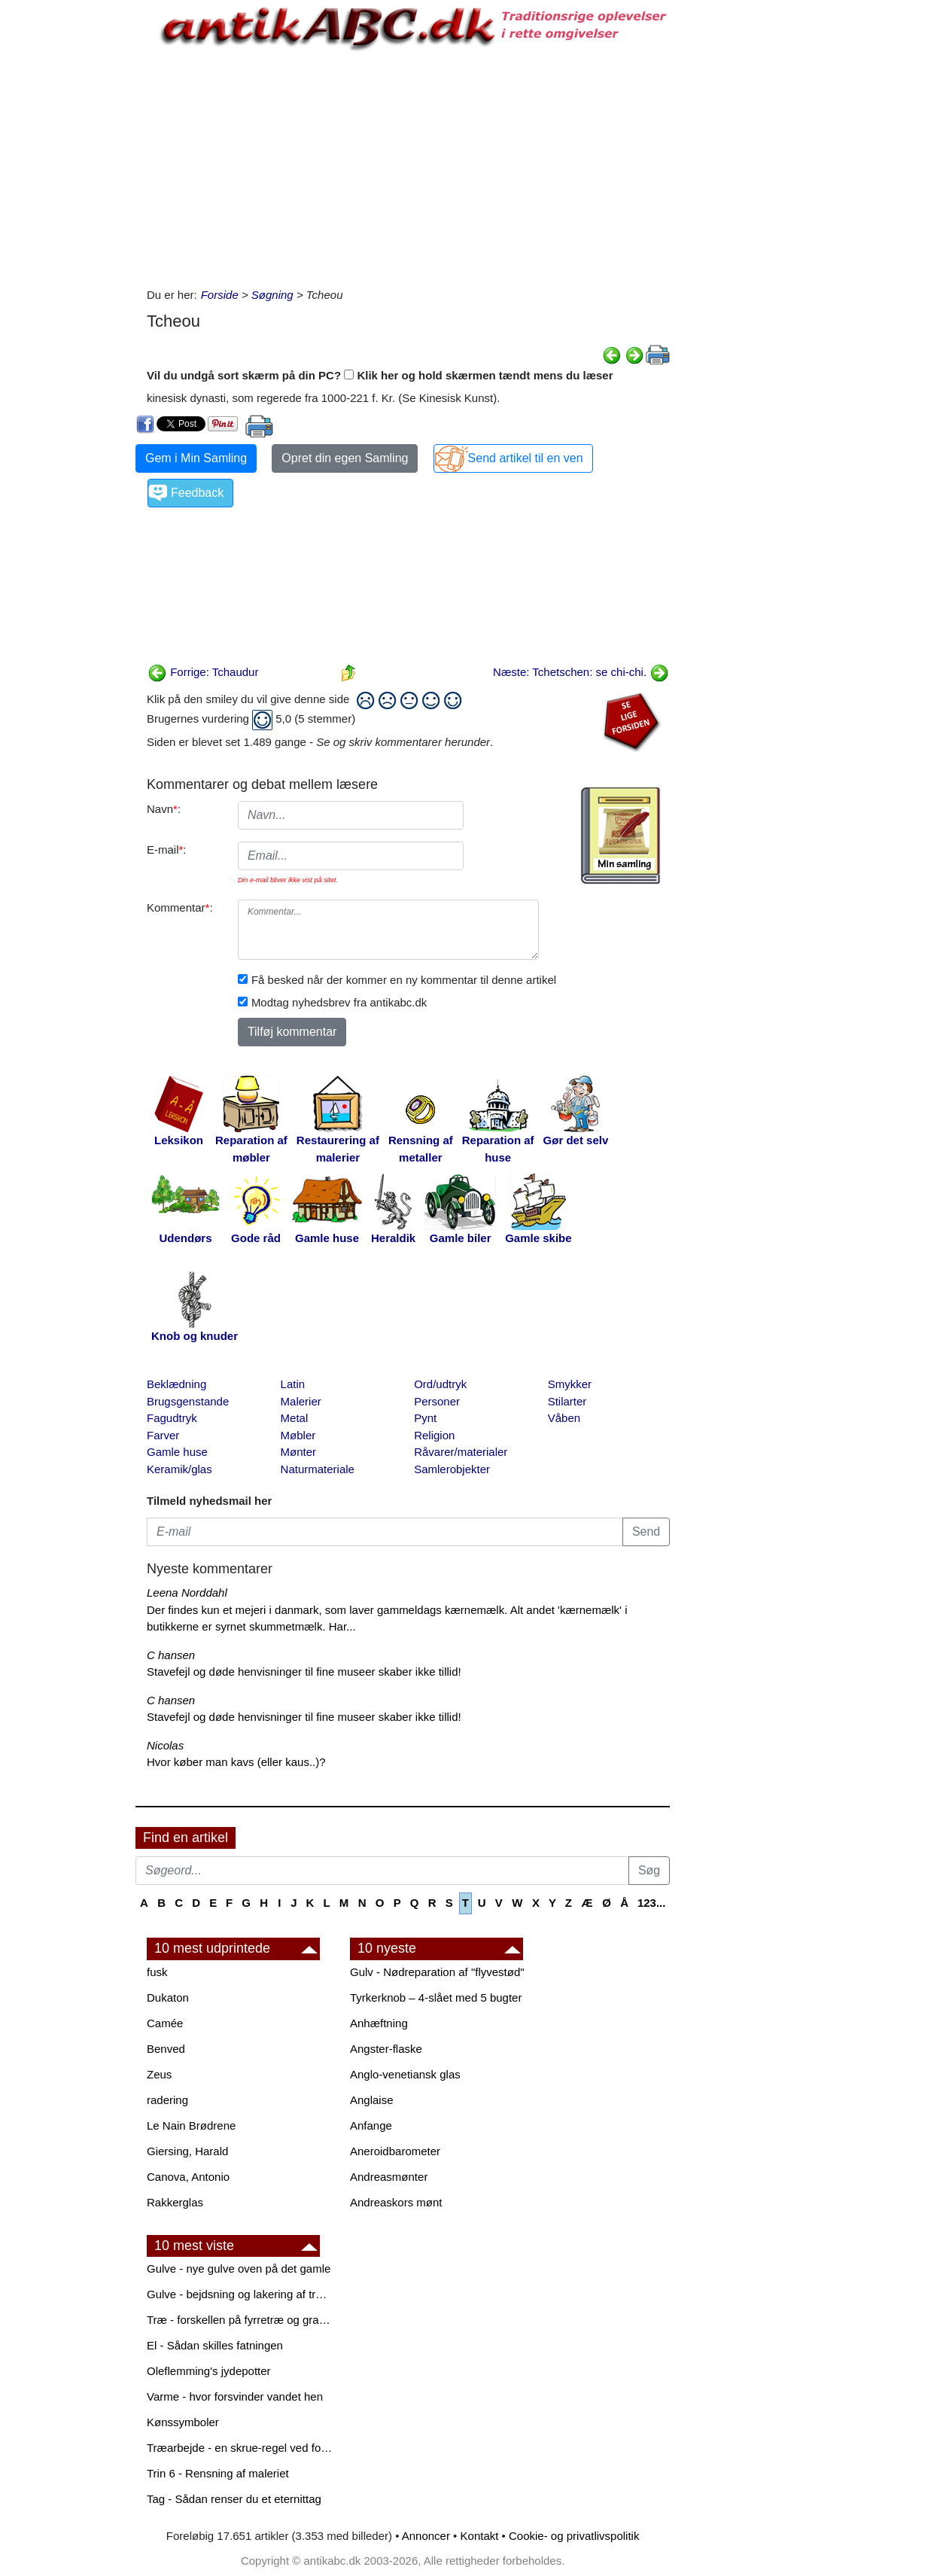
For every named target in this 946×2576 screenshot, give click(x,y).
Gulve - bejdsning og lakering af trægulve (241, 2294)
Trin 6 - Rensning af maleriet (218, 2473)
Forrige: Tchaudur (203, 671)
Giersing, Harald (187, 2151)
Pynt (425, 1417)
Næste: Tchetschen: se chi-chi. (581, 671)
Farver (163, 1435)
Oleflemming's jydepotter (209, 2370)
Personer (437, 1401)
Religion (434, 1435)
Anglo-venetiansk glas (405, 2074)
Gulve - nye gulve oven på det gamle (238, 2268)
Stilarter (567, 1401)
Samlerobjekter (452, 1469)
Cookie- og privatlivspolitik (574, 2535)
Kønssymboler (183, 2422)
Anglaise (372, 2099)
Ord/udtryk (440, 1384)
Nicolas (165, 1745)
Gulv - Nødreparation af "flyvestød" (437, 1971)
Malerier (301, 1401)
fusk (157, 1971)
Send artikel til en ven (525, 458)
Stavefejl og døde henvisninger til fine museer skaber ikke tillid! (304, 1671)
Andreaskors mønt (396, 2202)
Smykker (570, 1384)
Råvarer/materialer (460, 1451)
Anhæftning (379, 2023)
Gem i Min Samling (196, 458)
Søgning (272, 294)
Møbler (298, 1435)
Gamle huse (177, 1451)
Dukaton (168, 1997)
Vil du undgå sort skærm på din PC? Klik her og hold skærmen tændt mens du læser (380, 375)
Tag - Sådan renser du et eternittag (234, 2498)
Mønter (299, 1451)
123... (651, 1902)
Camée (165, 2023)
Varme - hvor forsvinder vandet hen (235, 2396)
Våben (564, 1417)
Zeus (159, 2074)
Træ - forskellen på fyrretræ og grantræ (241, 2319)
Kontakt (480, 2535)
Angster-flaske (386, 2048)
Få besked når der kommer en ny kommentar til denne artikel (403, 979)
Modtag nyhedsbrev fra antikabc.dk (339, 1002)
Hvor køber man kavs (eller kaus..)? (236, 1761)
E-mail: (167, 849)
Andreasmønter (388, 2176)
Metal (295, 1417)
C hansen (171, 1655)
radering (167, 2099)
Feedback (197, 492)
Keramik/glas (179, 1469)
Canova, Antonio (188, 2176)
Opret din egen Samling (344, 458)
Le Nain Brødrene (191, 2125)
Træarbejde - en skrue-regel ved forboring (241, 2447)
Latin (293, 1384)
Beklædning (176, 1384)
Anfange (371, 2125)
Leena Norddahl (187, 1592)
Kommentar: (180, 907)
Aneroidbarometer (395, 2151)
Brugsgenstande (188, 1401)
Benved (166, 2048)
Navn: (164, 808)
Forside (220, 294)
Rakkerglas (175, 2202)
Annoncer (426, 2535)
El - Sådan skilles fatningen (215, 2345)
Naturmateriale (317, 1469)
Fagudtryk (172, 1417)
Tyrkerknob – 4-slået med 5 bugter (436, 1997)
